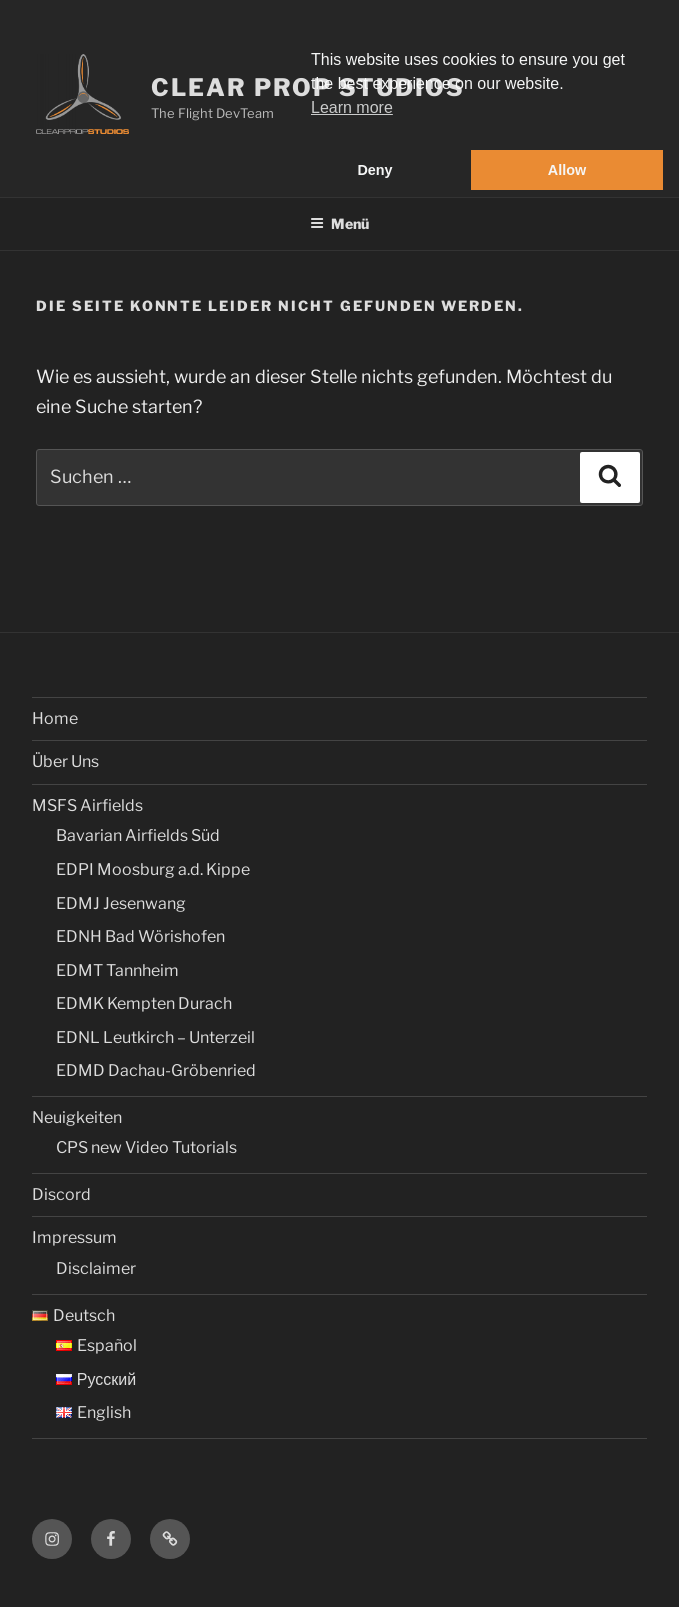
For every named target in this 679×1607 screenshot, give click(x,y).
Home (55, 718)
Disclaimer (96, 1268)
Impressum (74, 1237)
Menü (339, 223)
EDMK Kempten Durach (144, 1003)
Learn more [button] (352, 107)
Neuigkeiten (77, 1117)
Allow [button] (567, 170)
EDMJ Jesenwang (121, 903)
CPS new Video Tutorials (146, 1147)
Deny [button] (374, 170)
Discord (61, 1194)
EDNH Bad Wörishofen (140, 936)
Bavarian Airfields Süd (138, 835)
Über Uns (65, 761)
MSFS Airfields (87, 805)
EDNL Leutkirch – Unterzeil (155, 1037)
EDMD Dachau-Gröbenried (156, 1070)
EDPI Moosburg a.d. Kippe (153, 869)
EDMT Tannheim (117, 970)
